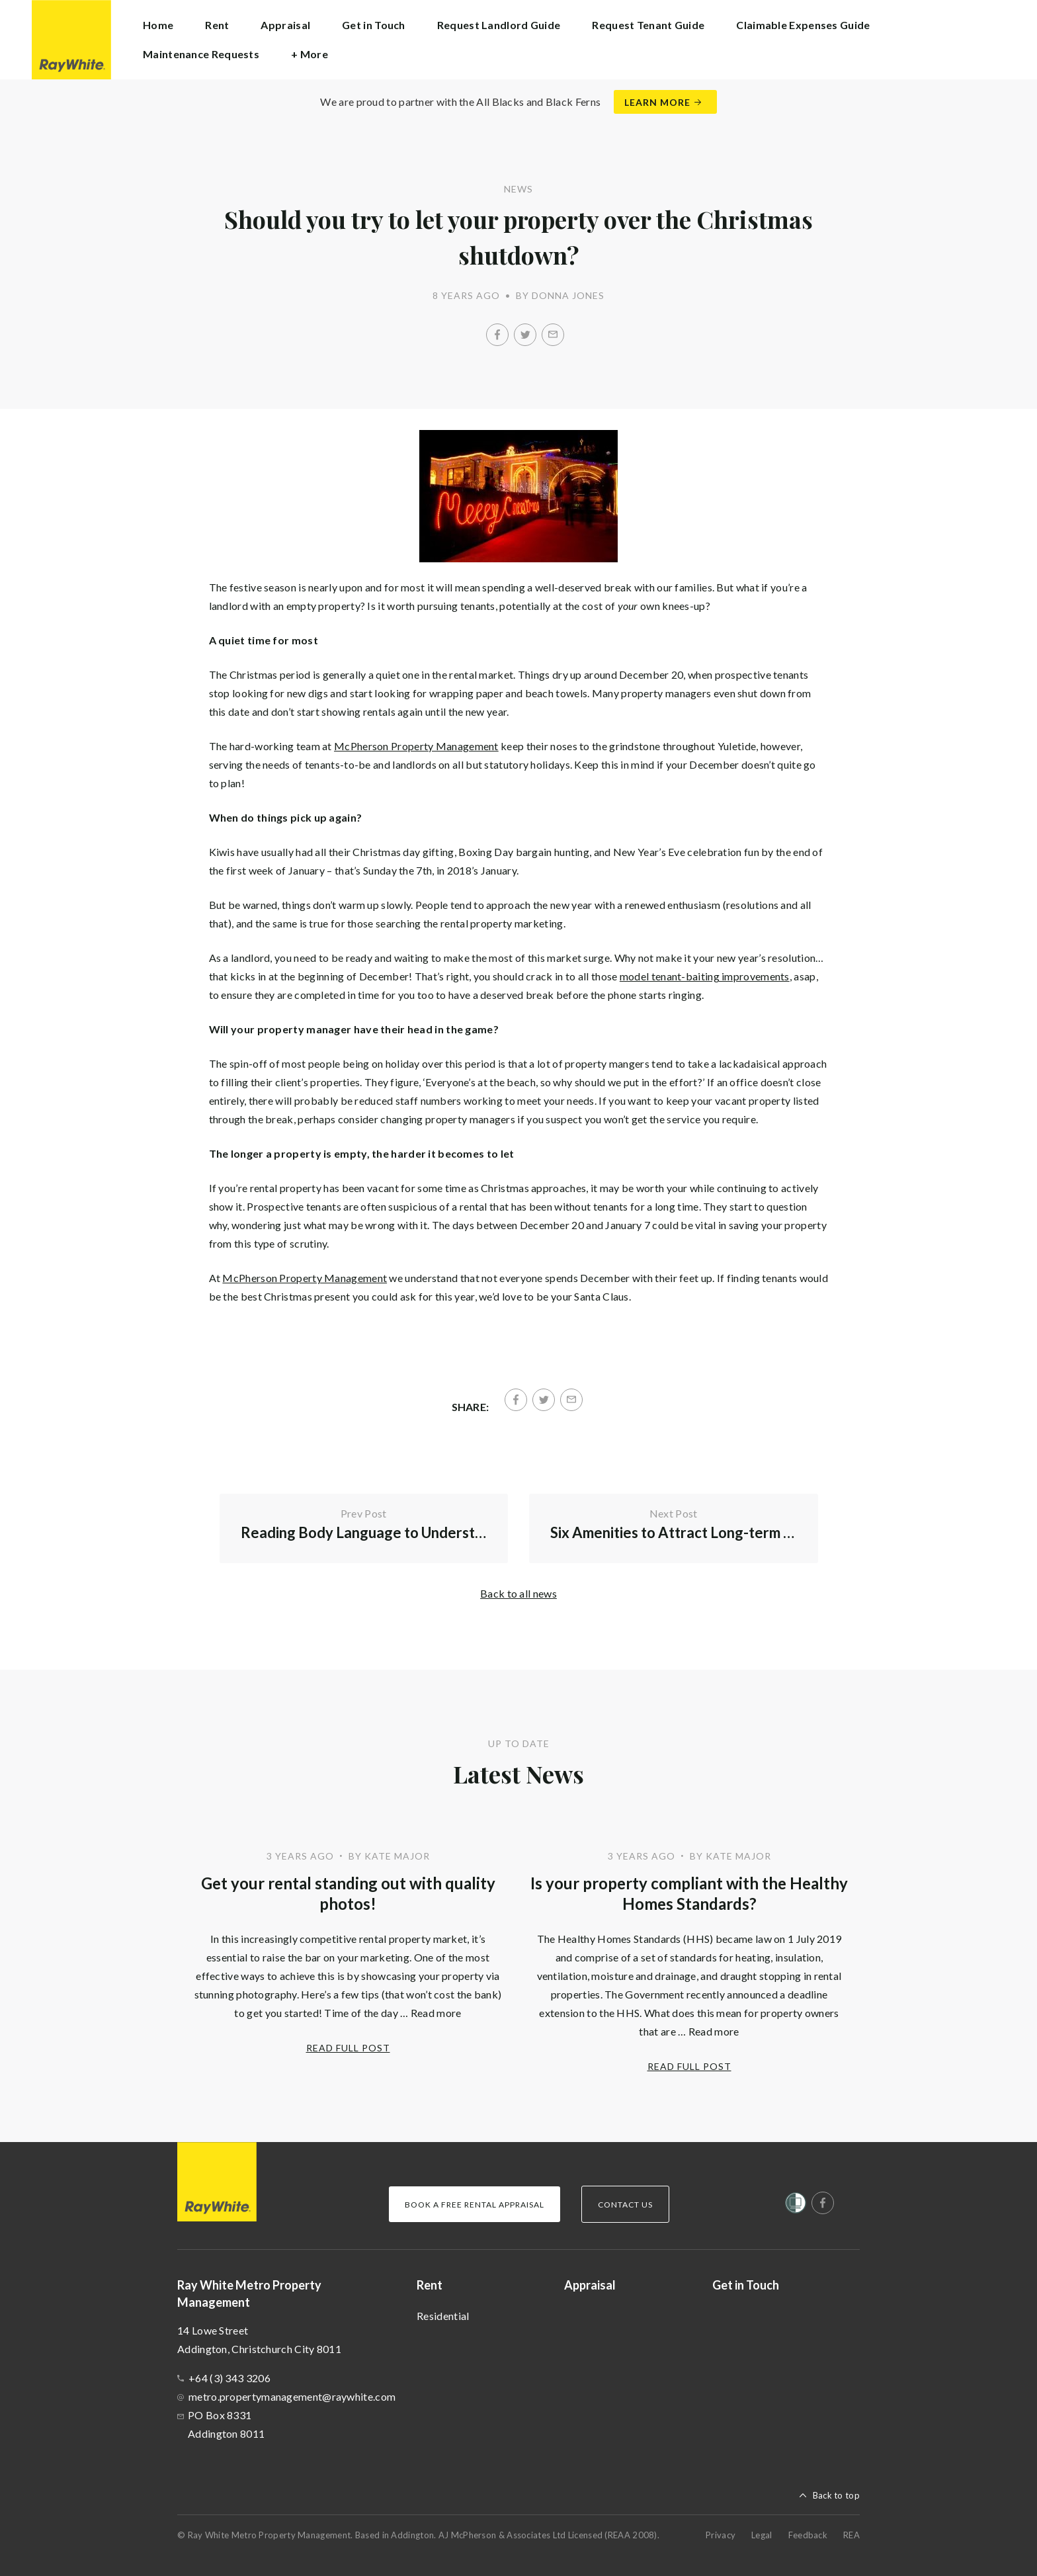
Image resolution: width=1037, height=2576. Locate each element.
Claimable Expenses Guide (803, 25)
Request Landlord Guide (499, 25)
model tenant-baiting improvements (705, 976)
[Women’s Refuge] (795, 2205)
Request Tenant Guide (648, 25)
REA (851, 2535)
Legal (761, 2535)
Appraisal (285, 25)
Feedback (807, 2535)
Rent (429, 2285)
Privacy (720, 2535)
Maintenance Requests (201, 54)
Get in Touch (373, 25)
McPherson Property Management (416, 746)
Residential (443, 2315)
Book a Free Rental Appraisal (474, 2205)
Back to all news (518, 1593)
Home (158, 25)
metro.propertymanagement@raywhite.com (291, 2396)
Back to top (836, 2495)
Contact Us (625, 2205)
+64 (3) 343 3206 (229, 2378)
